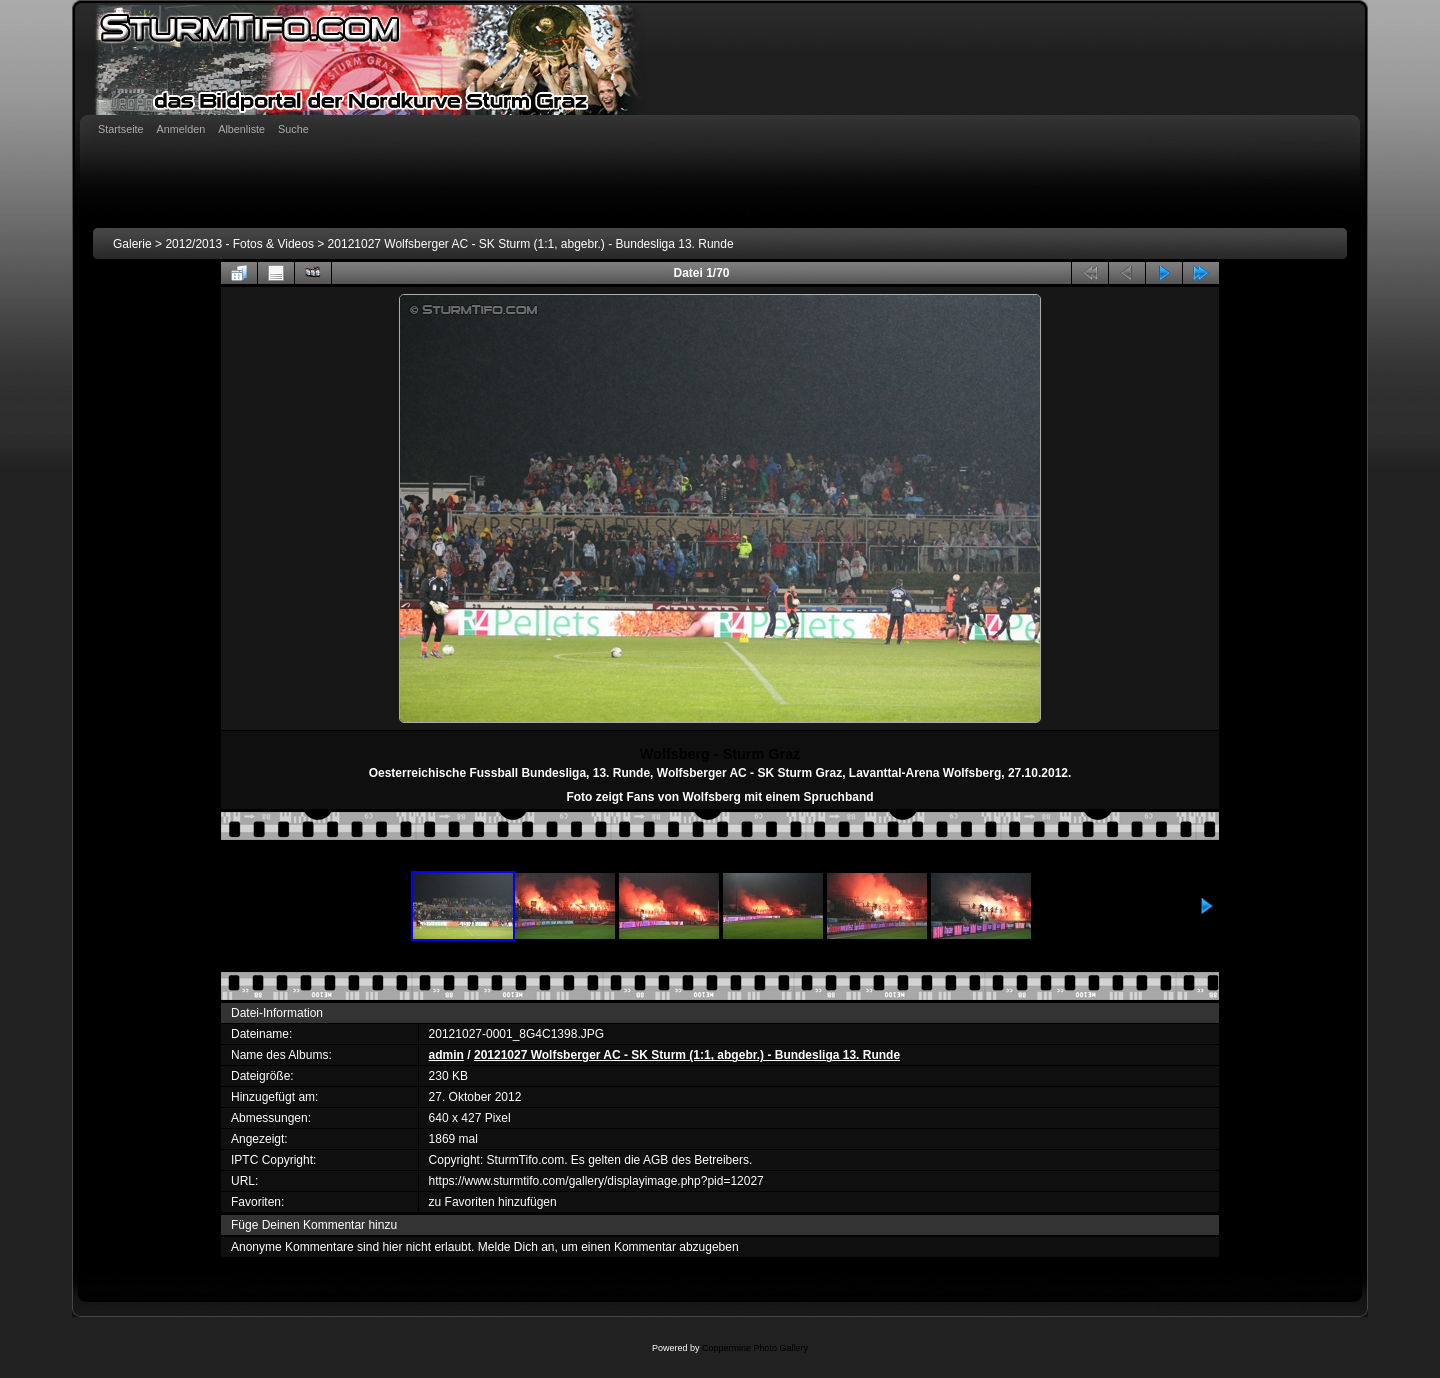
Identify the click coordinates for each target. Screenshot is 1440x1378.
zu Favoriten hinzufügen (493, 1202)
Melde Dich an (516, 1247)
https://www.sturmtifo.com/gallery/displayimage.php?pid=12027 (596, 1181)
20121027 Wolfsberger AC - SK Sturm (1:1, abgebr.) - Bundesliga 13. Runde (531, 244)
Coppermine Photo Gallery (755, 1348)
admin (446, 1055)
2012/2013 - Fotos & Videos (239, 244)
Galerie (132, 244)
